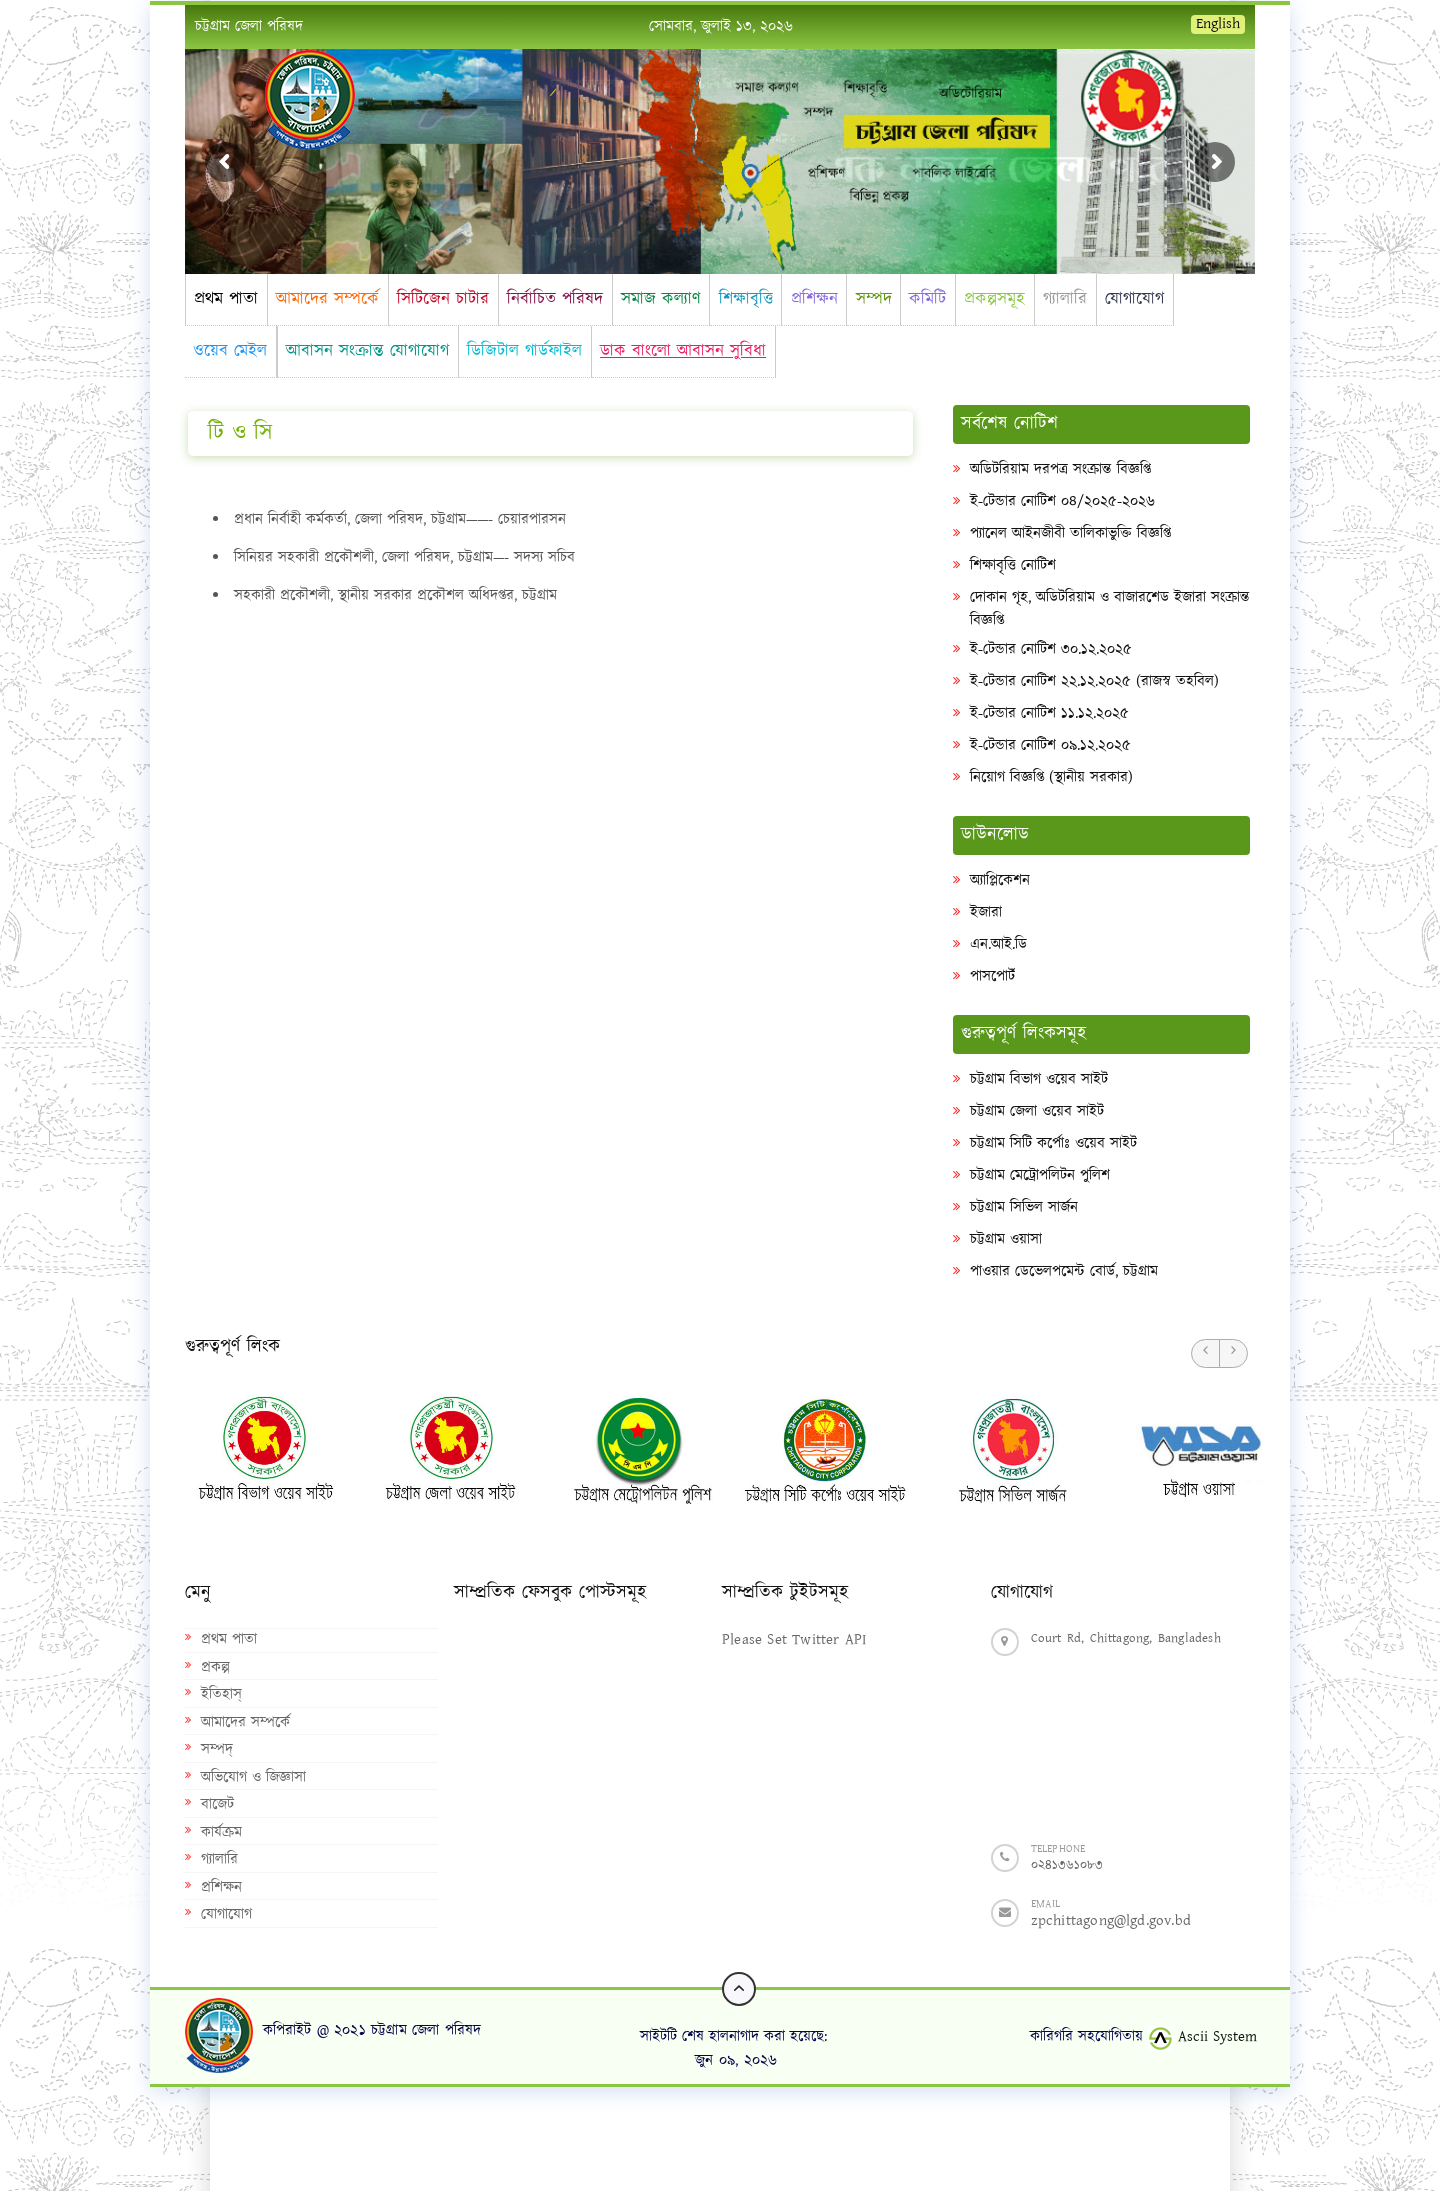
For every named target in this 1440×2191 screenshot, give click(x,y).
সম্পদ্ (217, 1749)
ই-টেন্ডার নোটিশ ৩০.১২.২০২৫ (1051, 649)
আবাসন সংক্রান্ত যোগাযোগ (367, 351)
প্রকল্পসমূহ (994, 299)
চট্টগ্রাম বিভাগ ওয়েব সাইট (1039, 1079)
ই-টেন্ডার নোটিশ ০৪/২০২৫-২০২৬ (1062, 501)
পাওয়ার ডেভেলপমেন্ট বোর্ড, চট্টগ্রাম (1064, 1271)
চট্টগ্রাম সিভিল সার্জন (1024, 1207)
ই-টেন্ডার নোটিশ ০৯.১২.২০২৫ (1050, 745)
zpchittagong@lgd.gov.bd (1111, 1920)
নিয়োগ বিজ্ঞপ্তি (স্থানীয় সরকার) (1051, 777)
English (1218, 24)
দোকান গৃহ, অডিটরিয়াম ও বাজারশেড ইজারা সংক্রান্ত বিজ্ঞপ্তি (1110, 609)
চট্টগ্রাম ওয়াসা (1006, 1239)
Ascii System (1202, 2036)
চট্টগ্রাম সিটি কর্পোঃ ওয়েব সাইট (1053, 1143)
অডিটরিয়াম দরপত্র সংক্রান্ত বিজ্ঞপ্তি (1060, 469)
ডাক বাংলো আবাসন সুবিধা (683, 351)
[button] (1205, 1353)
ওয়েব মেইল (230, 351)
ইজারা (986, 912)
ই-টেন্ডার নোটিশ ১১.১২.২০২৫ (1049, 713)
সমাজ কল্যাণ (661, 299)
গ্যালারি (1065, 299)
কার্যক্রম (221, 1832)
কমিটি (927, 299)
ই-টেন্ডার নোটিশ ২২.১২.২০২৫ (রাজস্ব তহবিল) (1094, 681)
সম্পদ (874, 299)
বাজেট (217, 1804)
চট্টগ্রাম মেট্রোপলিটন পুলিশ (1040, 1175)
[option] (253, 1448)
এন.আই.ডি (998, 944)
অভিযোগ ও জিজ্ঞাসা (253, 1777)
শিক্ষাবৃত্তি (746, 299)
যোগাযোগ (1134, 299)
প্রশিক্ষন (814, 299)
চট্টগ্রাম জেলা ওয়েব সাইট (1037, 1111)
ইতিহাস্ (221, 1694)
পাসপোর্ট (992, 976)
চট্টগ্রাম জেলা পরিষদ (249, 26)
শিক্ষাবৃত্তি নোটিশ (1013, 565)
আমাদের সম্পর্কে (327, 299)
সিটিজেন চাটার (443, 299)
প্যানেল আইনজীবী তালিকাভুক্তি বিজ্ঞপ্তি (1070, 533)
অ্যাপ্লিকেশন (1000, 880)
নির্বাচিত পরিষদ (555, 299)
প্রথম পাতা (226, 299)
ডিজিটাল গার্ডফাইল (524, 351)
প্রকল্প (215, 1667)
